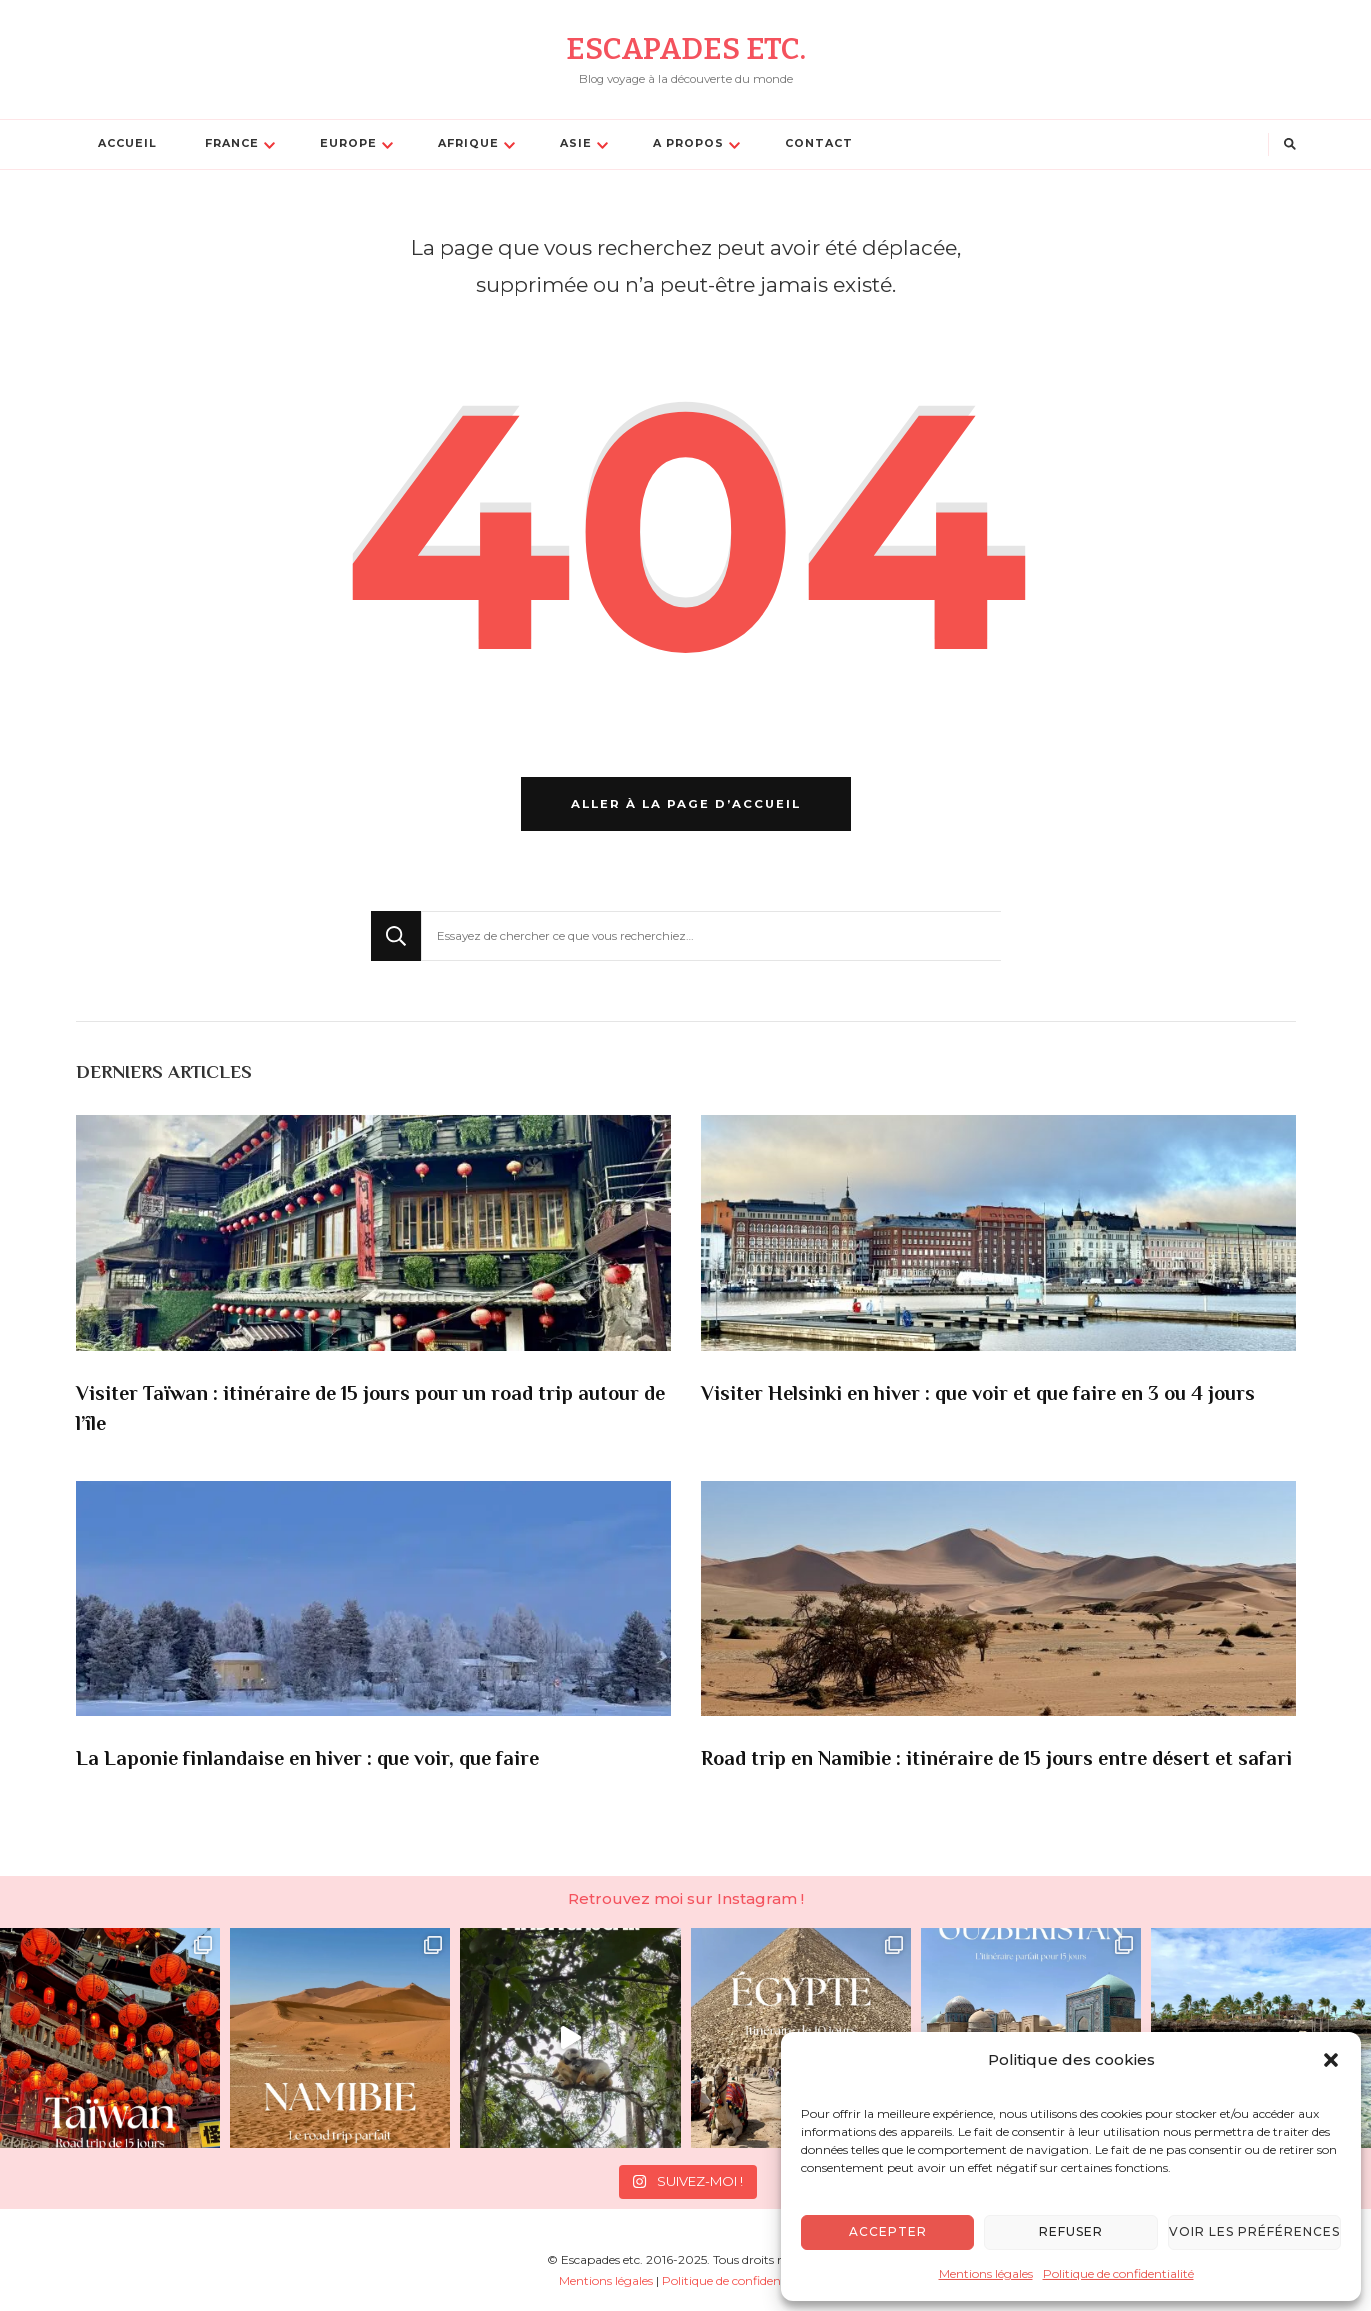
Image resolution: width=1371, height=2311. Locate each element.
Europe (348, 143)
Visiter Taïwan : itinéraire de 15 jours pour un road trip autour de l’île (370, 1410)
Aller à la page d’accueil (686, 804)
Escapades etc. (686, 49)
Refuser (1071, 2231)
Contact (819, 143)
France (232, 143)
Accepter (888, 2231)
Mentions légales (986, 2273)
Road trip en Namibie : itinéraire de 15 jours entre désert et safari (996, 1760)
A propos (688, 143)
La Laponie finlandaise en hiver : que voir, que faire (307, 1760)
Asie (576, 143)
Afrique (468, 143)
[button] (1331, 2060)
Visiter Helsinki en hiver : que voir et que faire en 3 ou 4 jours (978, 1395)
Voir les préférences (1254, 2231)
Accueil (127, 143)
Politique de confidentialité (1118, 2273)
